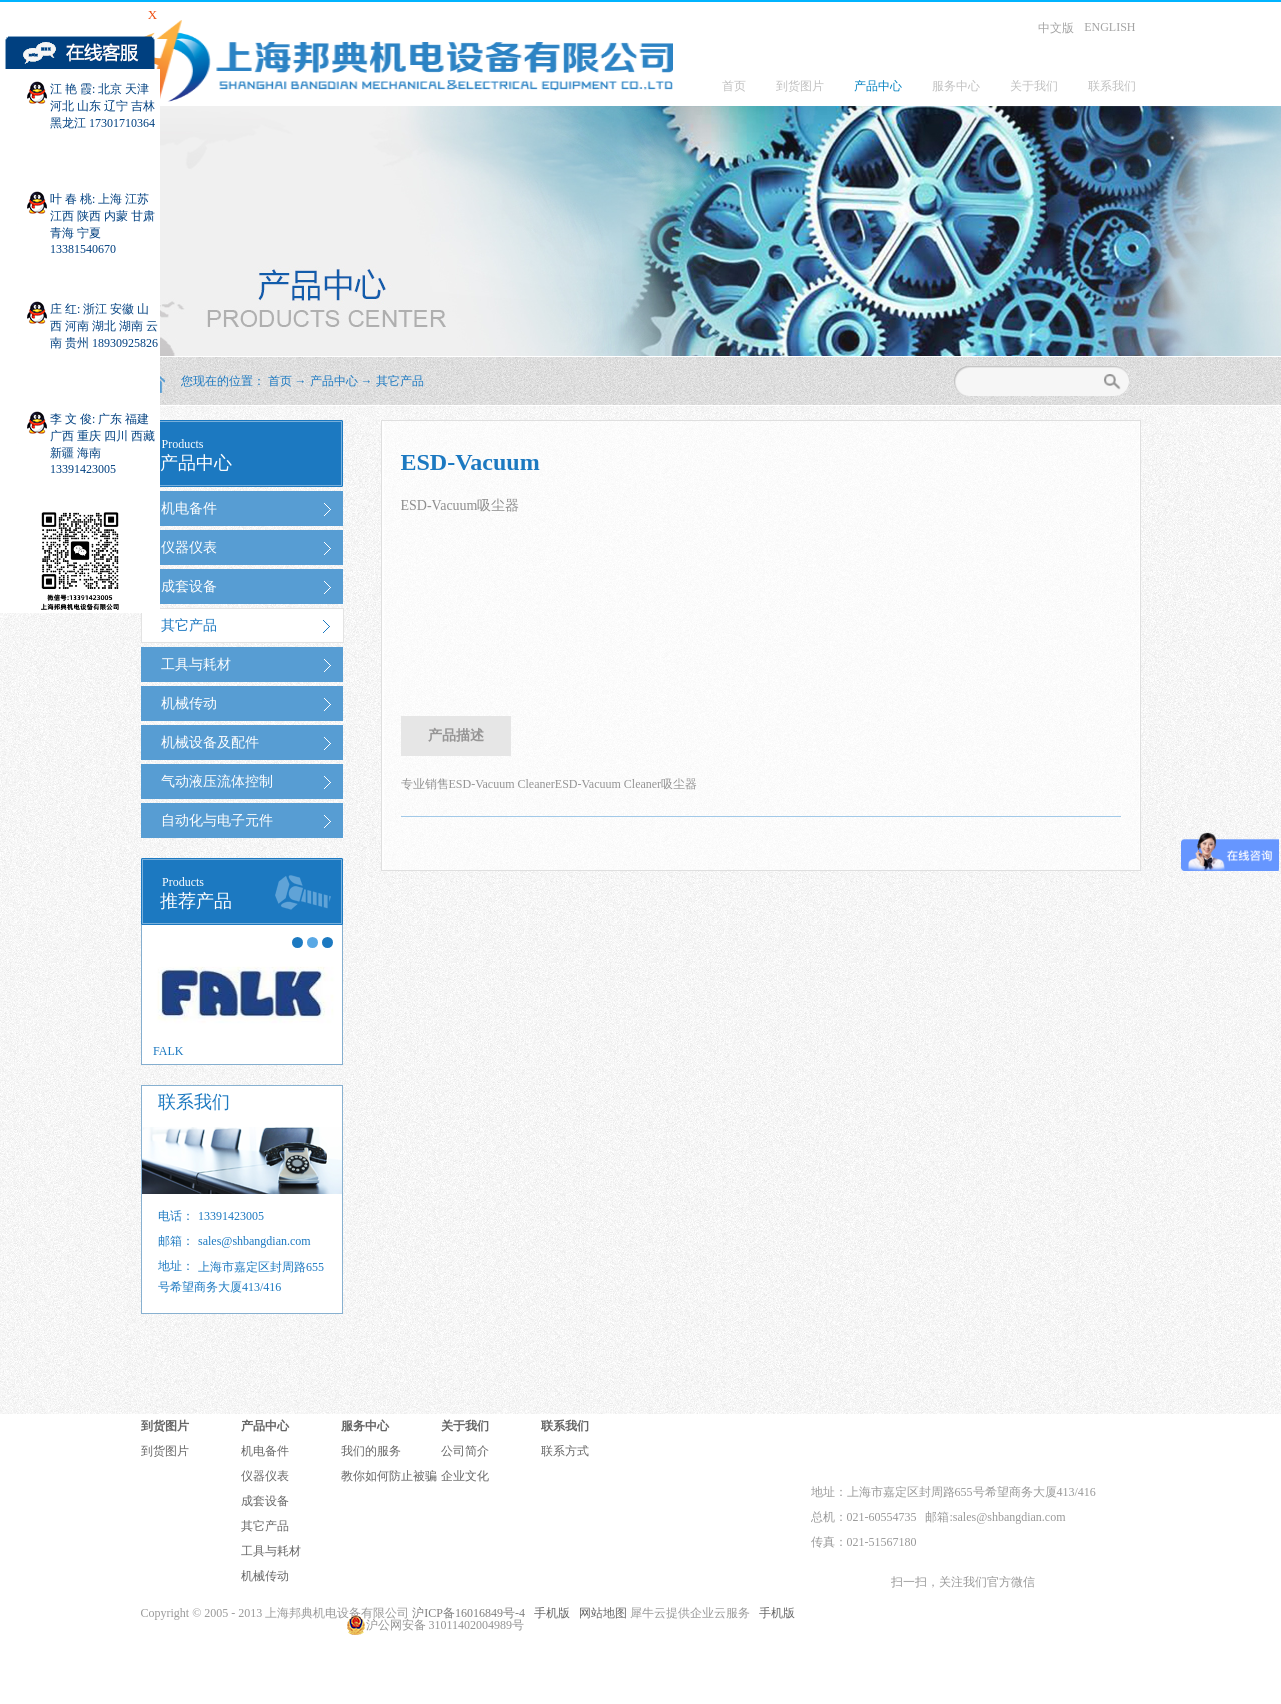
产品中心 (334, 381)
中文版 (1056, 28)
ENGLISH (1109, 27)
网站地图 (600, 1613)
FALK (168, 1051)
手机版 (549, 1613)
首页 (734, 86)
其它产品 (400, 381)
